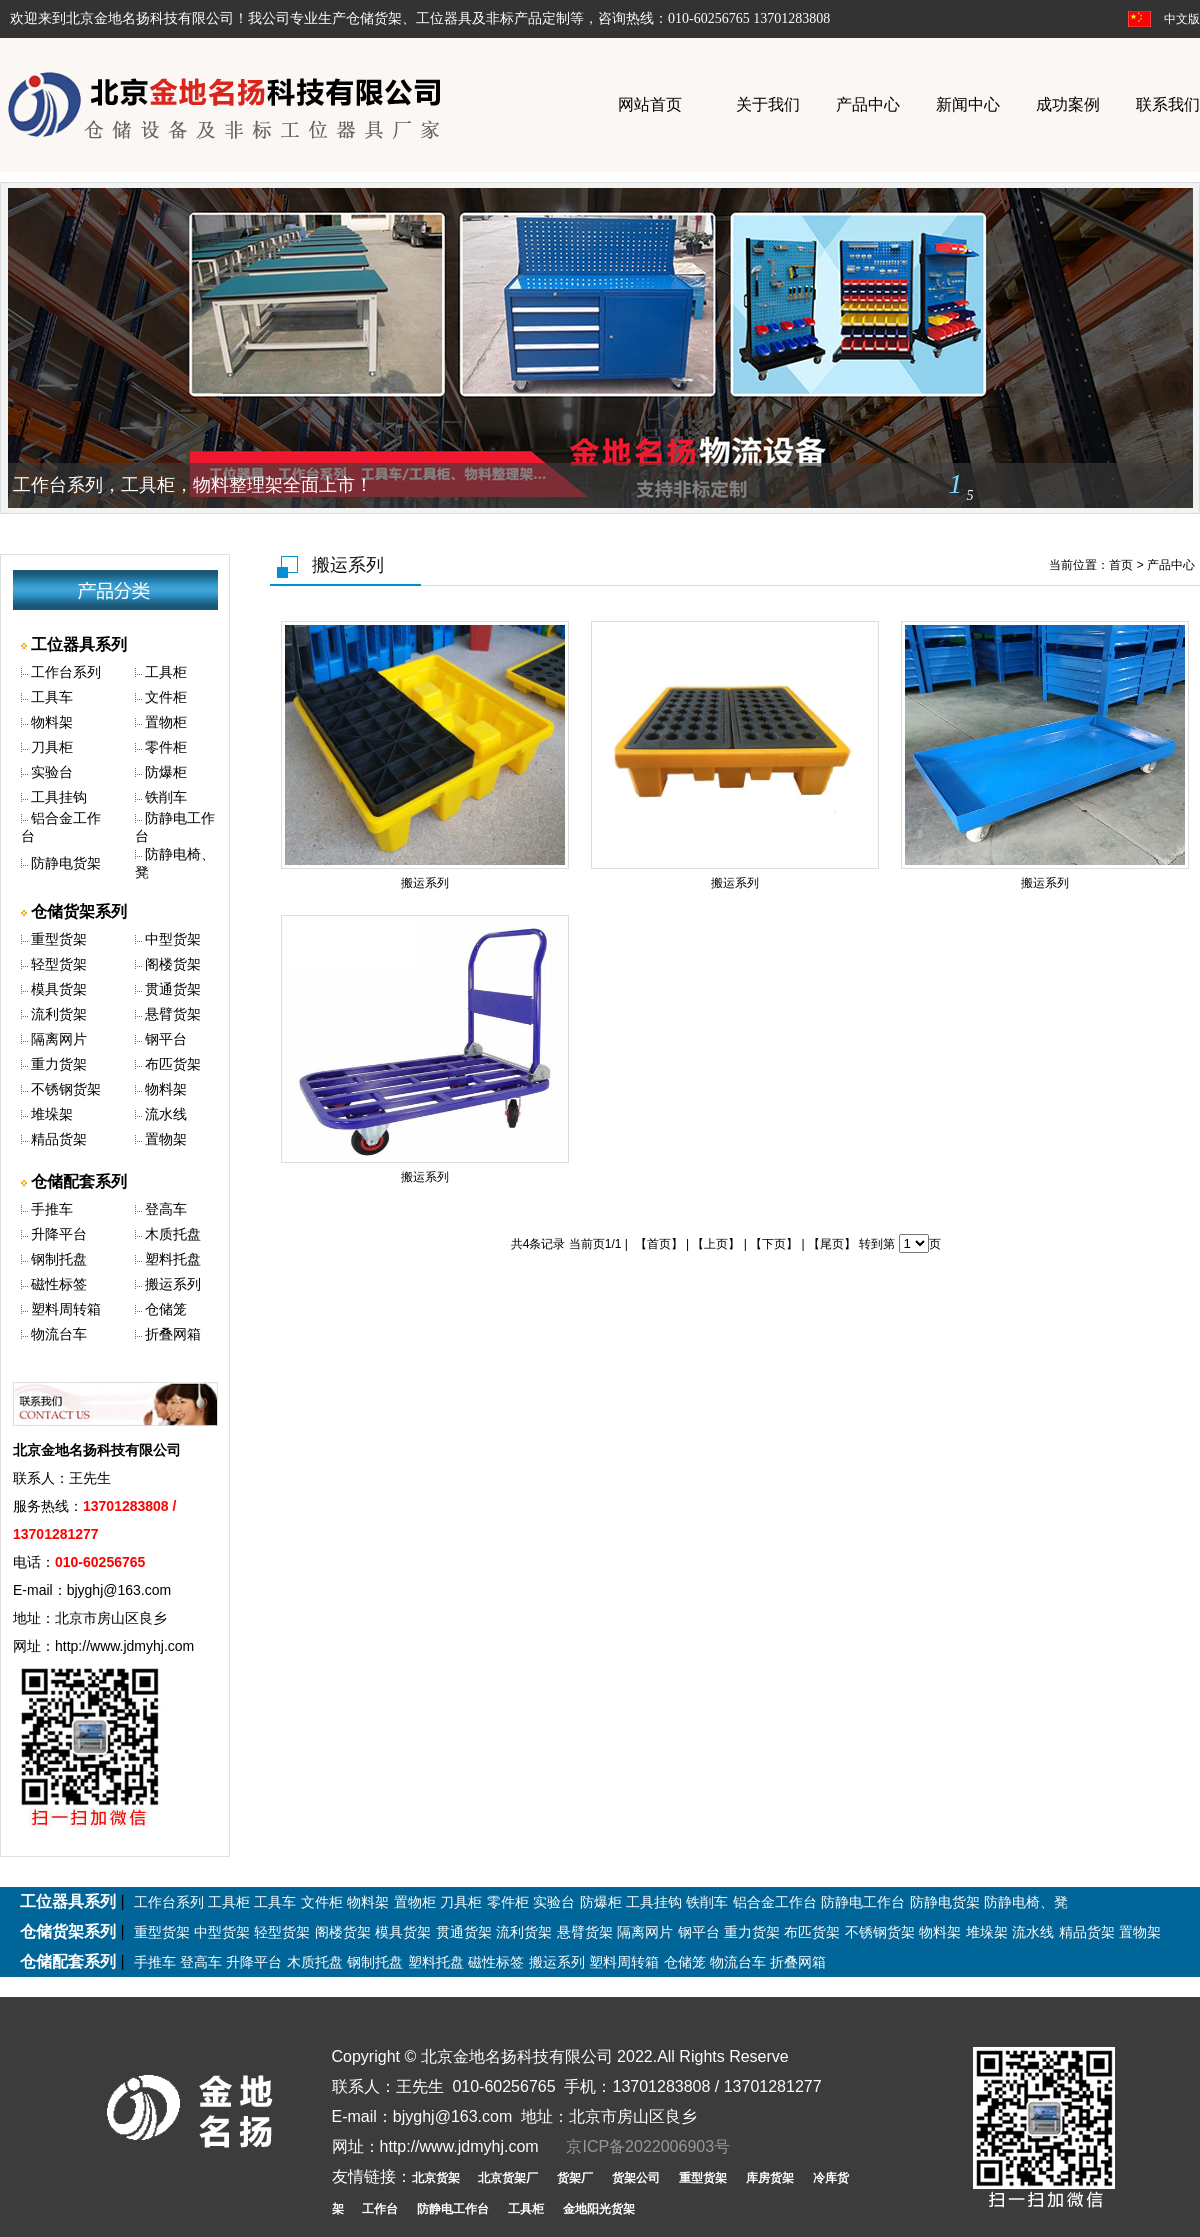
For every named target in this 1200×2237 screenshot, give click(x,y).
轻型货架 (59, 964)
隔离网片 (59, 1039)
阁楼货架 (173, 964)
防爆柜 (166, 772)
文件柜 (166, 697)
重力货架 (59, 1064)
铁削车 (166, 797)
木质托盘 (173, 1234)
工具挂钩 (59, 797)
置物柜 (166, 722)
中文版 (1182, 19)
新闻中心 (968, 104)
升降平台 (59, 1234)
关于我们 (768, 104)
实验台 (52, 772)
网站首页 (650, 104)
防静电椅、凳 (1026, 1902)
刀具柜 (52, 747)
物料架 (52, 722)
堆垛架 (52, 1114)
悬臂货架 (173, 1014)
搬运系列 (173, 1284)
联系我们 (1168, 104)
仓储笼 (166, 1309)
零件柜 (166, 747)
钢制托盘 (59, 1259)
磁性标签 (59, 1284)
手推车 (52, 1209)
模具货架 (59, 989)
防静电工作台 (863, 1902)
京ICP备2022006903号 (648, 2146)
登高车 (166, 1209)
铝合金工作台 (775, 1902)
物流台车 (59, 1334)
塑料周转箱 (66, 1309)
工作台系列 (66, 672)
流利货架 (59, 1014)
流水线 (166, 1114)
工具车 (52, 697)
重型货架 (59, 939)
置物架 (166, 1139)
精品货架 (59, 1139)
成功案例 (1068, 104)
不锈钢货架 (66, 1089)
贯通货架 (173, 989)
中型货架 (173, 939)
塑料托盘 (173, 1259)
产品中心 (868, 104)
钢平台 (166, 1039)
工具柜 (166, 672)
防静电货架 (66, 863)
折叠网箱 (173, 1334)
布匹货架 (173, 1064)
